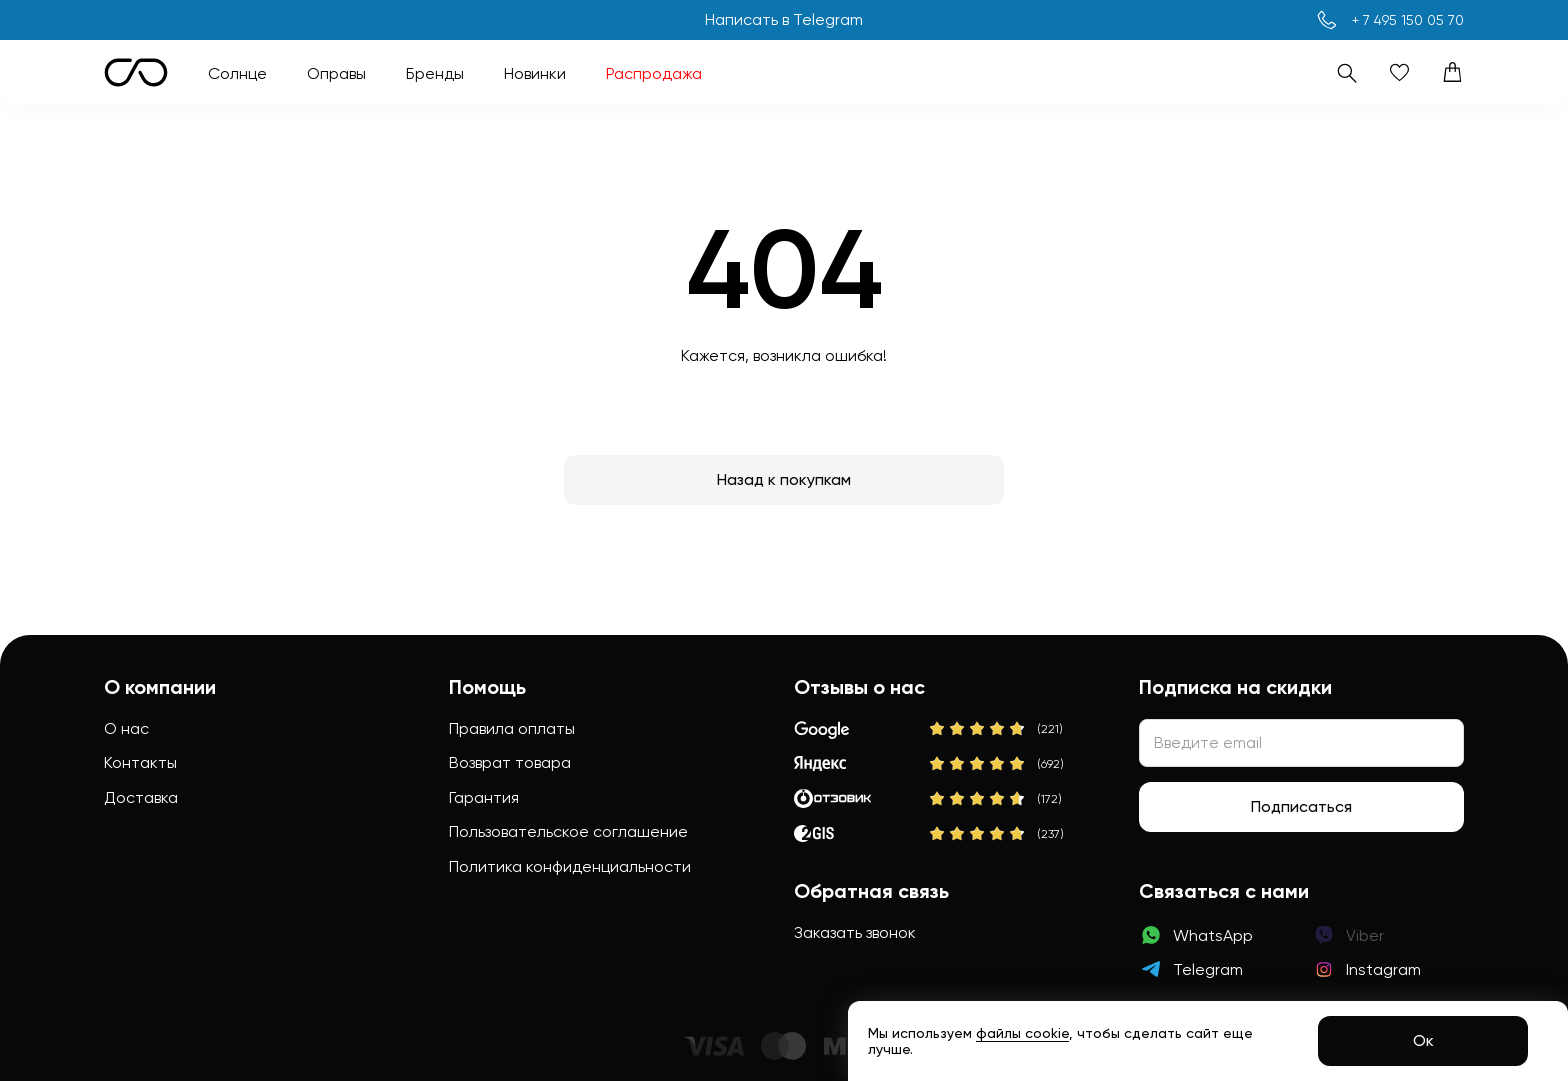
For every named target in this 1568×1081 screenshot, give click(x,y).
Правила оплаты (512, 728)
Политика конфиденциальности (570, 866)
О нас (126, 728)
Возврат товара (510, 762)
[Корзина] (1452, 72)
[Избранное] (1399, 72)
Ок (1423, 1040)
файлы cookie (1022, 1033)
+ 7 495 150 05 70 (1408, 20)
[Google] (931, 729)
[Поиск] (1346, 72)
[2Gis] (931, 834)
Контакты (140, 762)
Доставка (141, 797)
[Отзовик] (931, 799)
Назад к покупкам (784, 479)
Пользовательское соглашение (568, 831)
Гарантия (484, 797)
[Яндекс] (931, 764)
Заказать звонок (855, 932)
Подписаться (1301, 806)
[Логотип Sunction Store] (136, 72)
